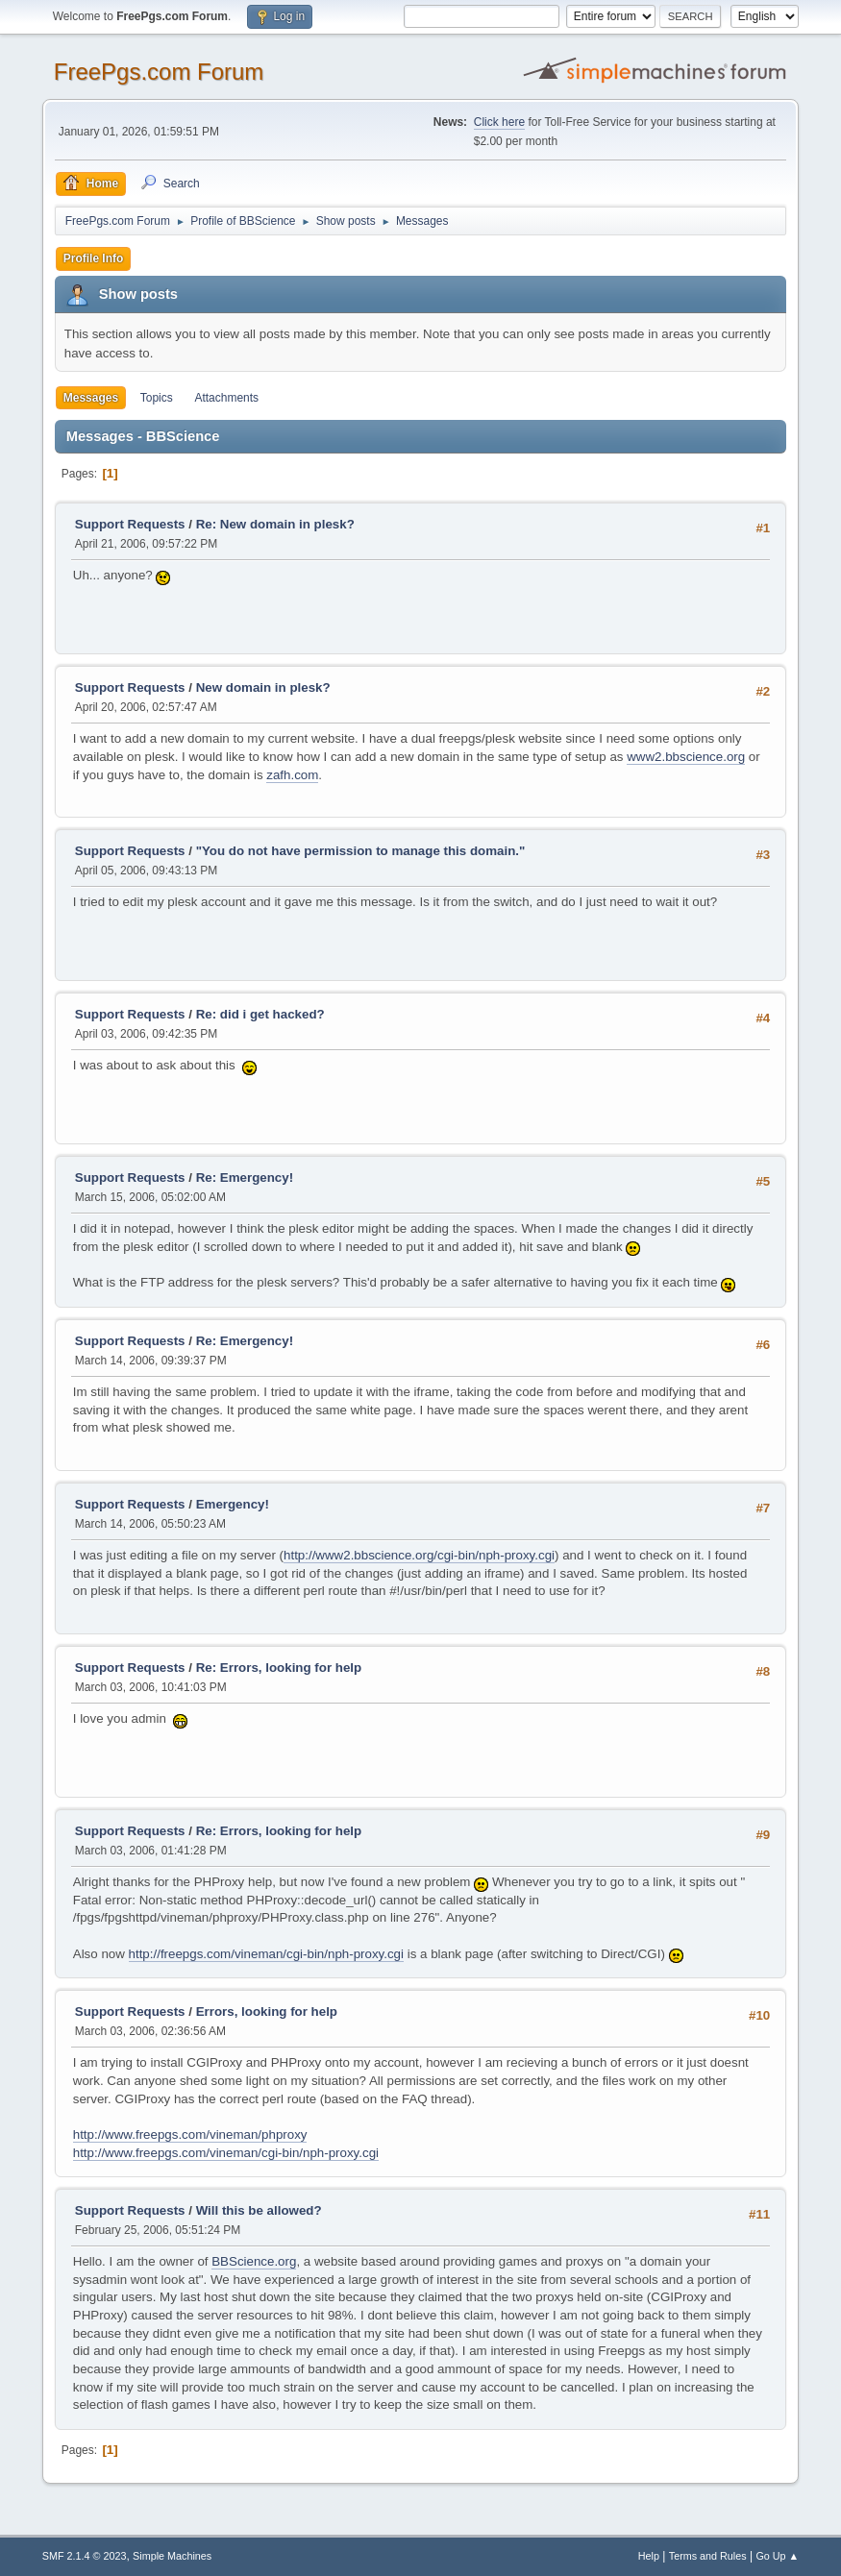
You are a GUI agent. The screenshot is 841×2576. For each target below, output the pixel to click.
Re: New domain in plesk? (275, 524)
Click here (499, 122)
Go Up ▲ (777, 2556)
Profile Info (93, 258)
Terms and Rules (708, 2556)
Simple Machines (172, 2556)
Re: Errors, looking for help (279, 1667)
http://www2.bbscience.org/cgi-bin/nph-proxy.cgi (419, 1555)
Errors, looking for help (266, 2011)
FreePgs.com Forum (159, 72)
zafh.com (292, 775)
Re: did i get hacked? (260, 1014)
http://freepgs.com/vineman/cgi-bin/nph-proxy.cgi (266, 1954)
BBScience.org (253, 2261)
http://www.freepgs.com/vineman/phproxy (190, 2134)
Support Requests (130, 524)
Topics (156, 398)
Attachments (226, 398)
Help (648, 2556)
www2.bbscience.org (686, 756)
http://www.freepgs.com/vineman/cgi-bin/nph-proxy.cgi (226, 2153)
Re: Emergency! (244, 1177)
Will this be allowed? (259, 2210)
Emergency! (232, 1504)
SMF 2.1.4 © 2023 (84, 2556)
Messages (90, 398)
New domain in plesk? (263, 687)
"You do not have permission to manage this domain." (361, 851)
